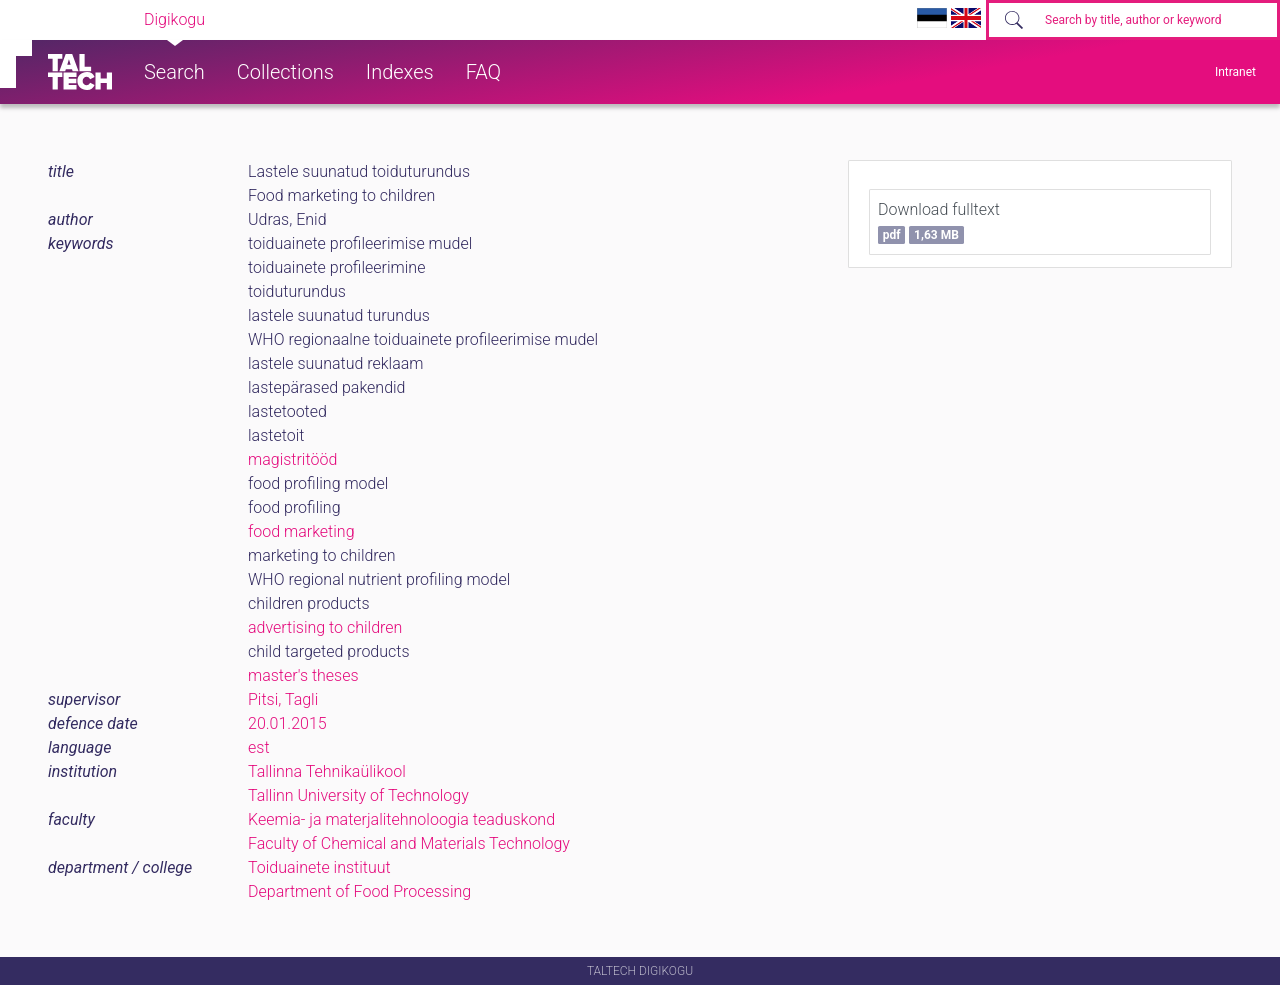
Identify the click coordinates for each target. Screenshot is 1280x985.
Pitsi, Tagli (283, 699)
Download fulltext (939, 222)
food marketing (301, 531)
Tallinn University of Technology (358, 795)
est (259, 747)
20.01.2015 (287, 723)
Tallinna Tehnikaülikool (327, 771)
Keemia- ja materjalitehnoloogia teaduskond (401, 819)
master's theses (303, 675)
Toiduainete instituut (319, 867)
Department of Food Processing (359, 891)
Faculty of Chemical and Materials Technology (409, 843)
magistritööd (292, 459)
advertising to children (325, 627)
